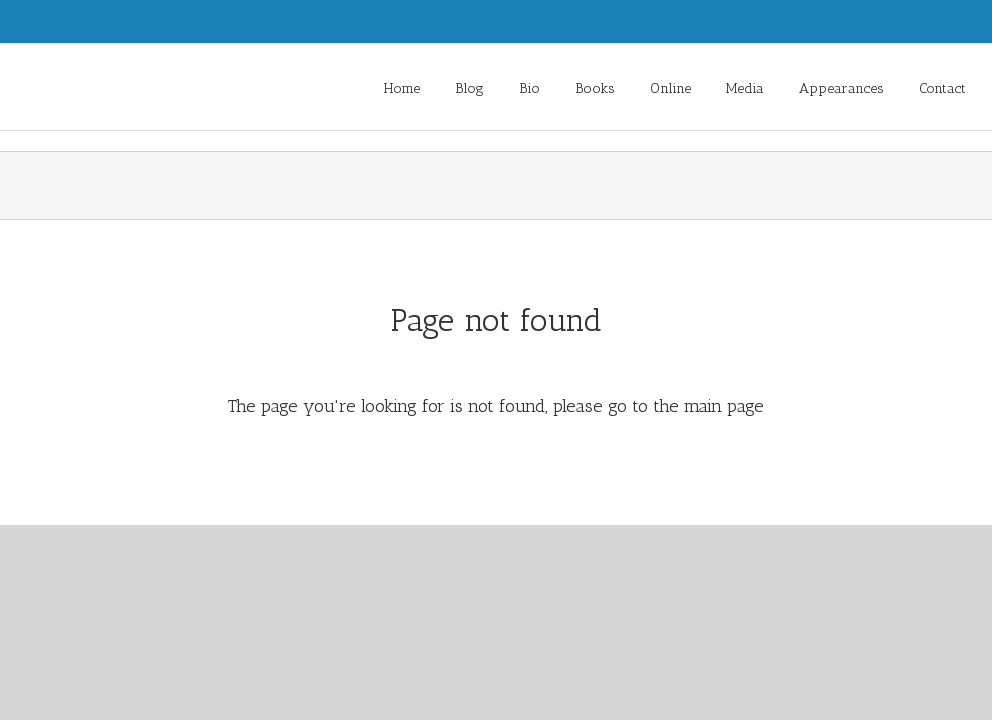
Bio (529, 88)
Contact (942, 88)
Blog (469, 88)
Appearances (841, 88)
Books (595, 88)
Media (745, 88)
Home (402, 88)
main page (724, 406)
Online (670, 88)
